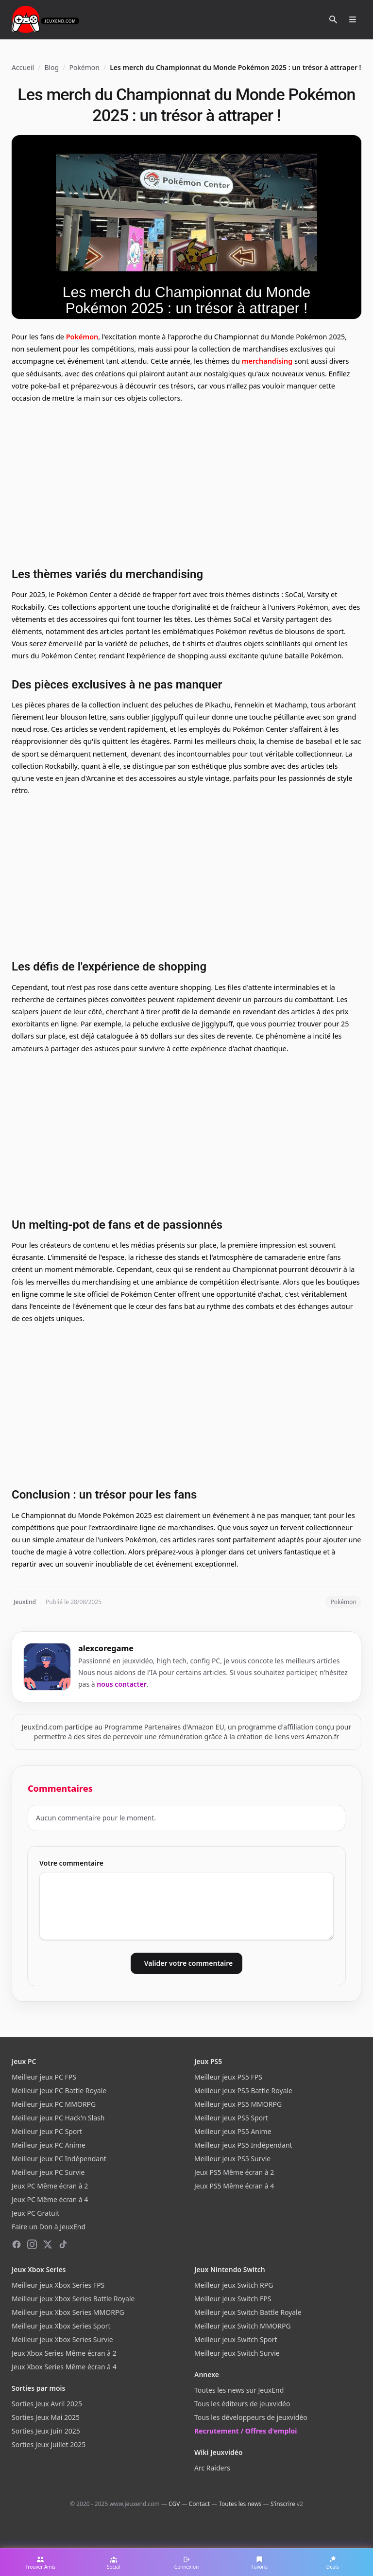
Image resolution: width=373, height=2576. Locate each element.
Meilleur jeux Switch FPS (232, 2298)
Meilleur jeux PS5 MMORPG (238, 2104)
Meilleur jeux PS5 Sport (231, 2117)
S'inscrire (283, 2504)
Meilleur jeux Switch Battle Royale (248, 2312)
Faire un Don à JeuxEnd (48, 2226)
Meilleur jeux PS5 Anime (232, 2131)
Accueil (23, 67)
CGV (174, 2504)
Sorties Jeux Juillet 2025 (48, 2444)
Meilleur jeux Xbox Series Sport (61, 2325)
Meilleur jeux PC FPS (44, 2077)
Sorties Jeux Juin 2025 (46, 2430)
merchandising (267, 361)
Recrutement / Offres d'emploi (245, 2430)
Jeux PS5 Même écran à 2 (234, 2172)
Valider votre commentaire (188, 1963)
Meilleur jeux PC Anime (48, 2145)
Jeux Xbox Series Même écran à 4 (64, 2366)
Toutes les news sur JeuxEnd (239, 2390)
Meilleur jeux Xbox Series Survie (62, 2339)
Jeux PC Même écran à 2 (50, 2185)
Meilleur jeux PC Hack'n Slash (58, 2117)
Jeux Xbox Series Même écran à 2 (64, 2353)
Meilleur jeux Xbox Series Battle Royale (73, 2298)
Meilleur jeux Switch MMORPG (242, 2325)
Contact (199, 2504)
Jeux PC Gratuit (35, 2213)
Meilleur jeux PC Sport (47, 2131)
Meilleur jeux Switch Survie (237, 2353)
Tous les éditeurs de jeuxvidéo (242, 2403)
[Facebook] (16, 2244)
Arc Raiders (212, 2467)
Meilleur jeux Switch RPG (233, 2285)
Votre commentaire (71, 1863)
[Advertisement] (186, 484)
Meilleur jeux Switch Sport (235, 2339)
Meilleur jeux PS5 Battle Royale (243, 2090)
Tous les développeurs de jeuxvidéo (250, 2417)
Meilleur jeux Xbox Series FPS (58, 2285)
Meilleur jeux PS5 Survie (232, 2158)
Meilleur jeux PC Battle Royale (59, 2090)
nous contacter (122, 1684)
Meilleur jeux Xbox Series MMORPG (68, 2312)
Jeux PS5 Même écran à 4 (234, 2185)
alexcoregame (106, 1648)
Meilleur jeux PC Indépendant (59, 2158)
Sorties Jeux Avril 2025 (47, 2403)
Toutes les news (240, 2504)
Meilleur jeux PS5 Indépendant (243, 2145)
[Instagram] (32, 2244)
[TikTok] (63, 2244)
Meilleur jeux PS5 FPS (228, 2077)
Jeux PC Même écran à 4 (50, 2199)
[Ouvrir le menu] (352, 19)
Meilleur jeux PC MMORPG (54, 2104)
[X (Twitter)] (47, 2244)
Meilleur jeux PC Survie (48, 2172)
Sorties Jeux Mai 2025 (46, 2417)
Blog (51, 67)
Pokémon (84, 67)
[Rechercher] (333, 19)
